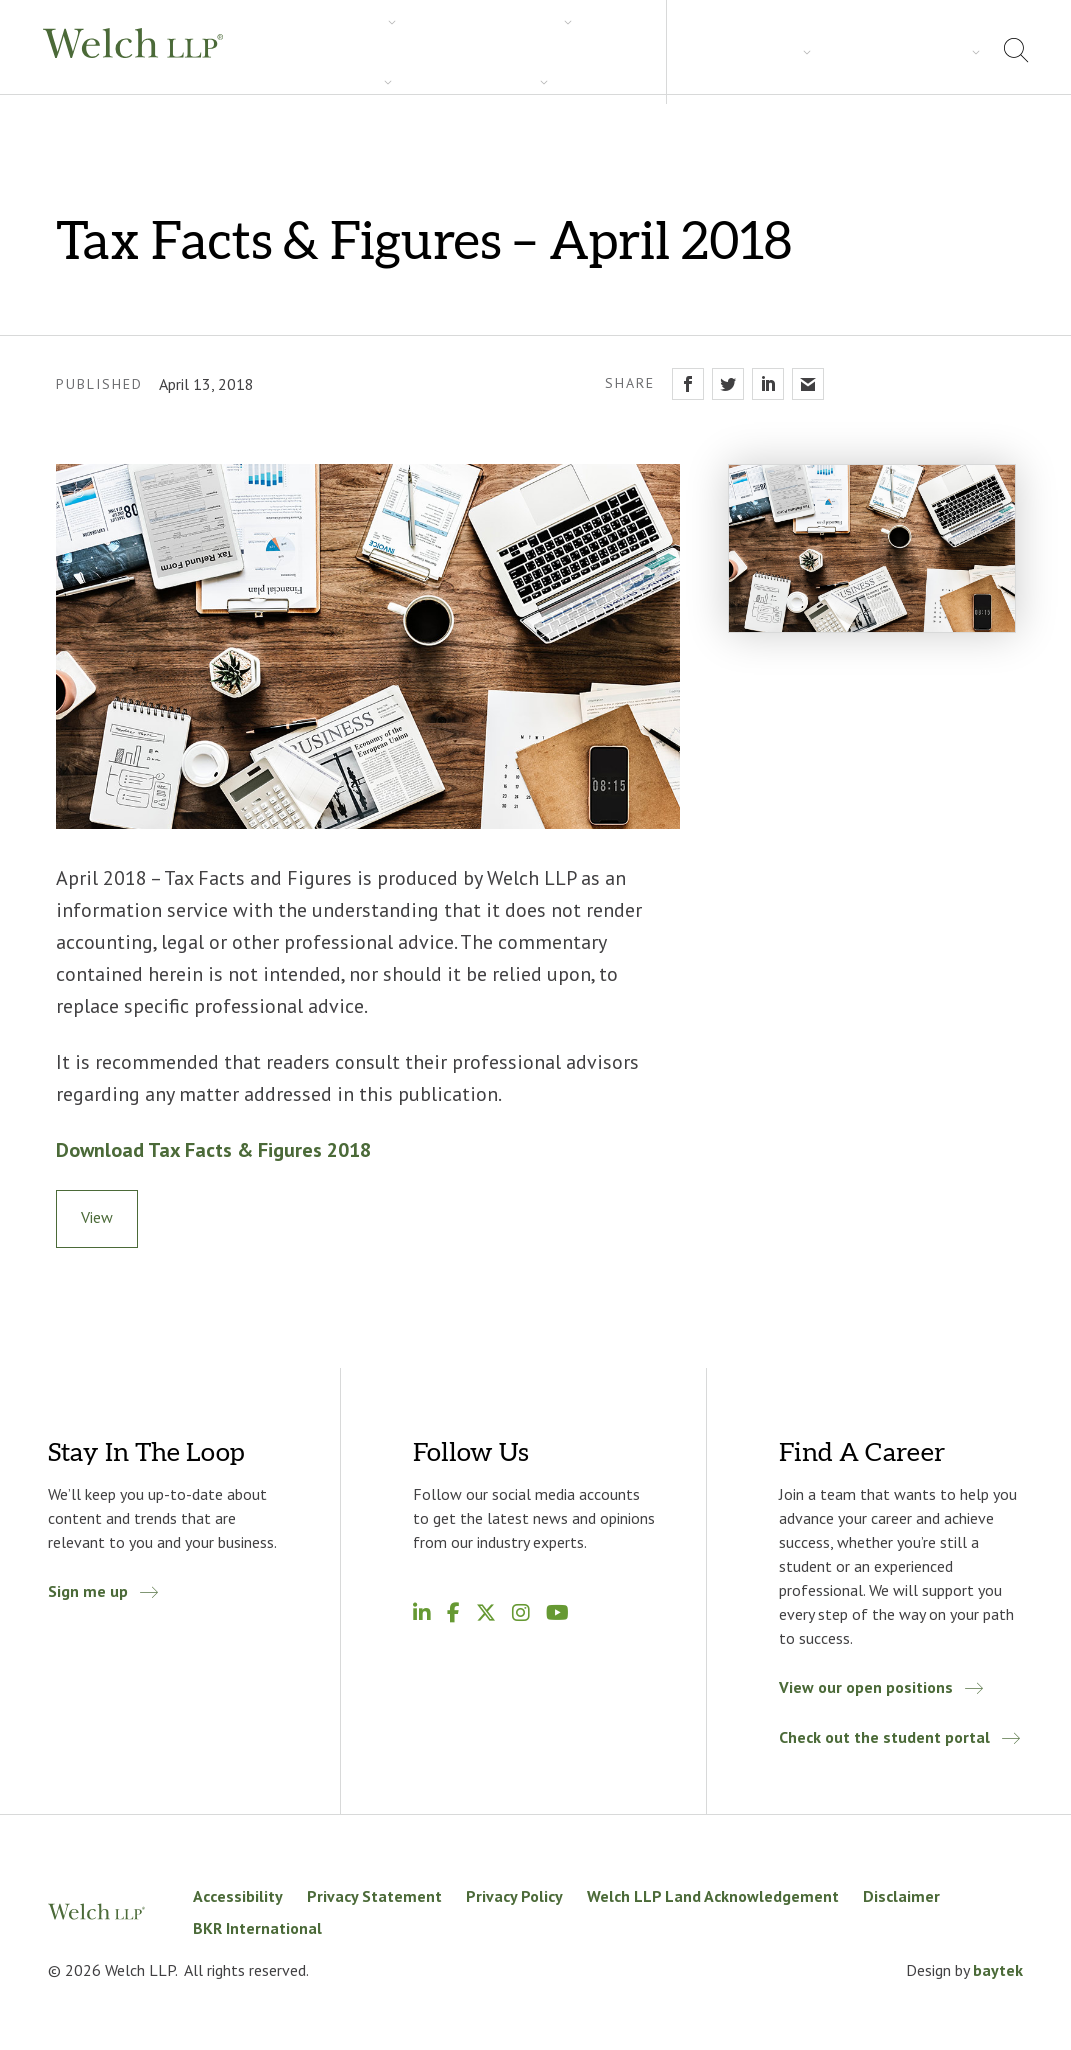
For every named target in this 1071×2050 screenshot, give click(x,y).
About (840, 50)
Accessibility (238, 1896)
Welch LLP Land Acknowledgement (713, 1896)
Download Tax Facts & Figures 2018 (213, 1150)
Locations (930, 50)
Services (295, 51)
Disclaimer (901, 1896)
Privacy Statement (374, 1896)
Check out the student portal (884, 1737)
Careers (589, 51)
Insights (496, 51)
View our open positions (866, 1687)
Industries (396, 51)
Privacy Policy (514, 1896)
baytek (998, 1970)
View (97, 1217)
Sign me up (88, 1591)
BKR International (257, 1928)
